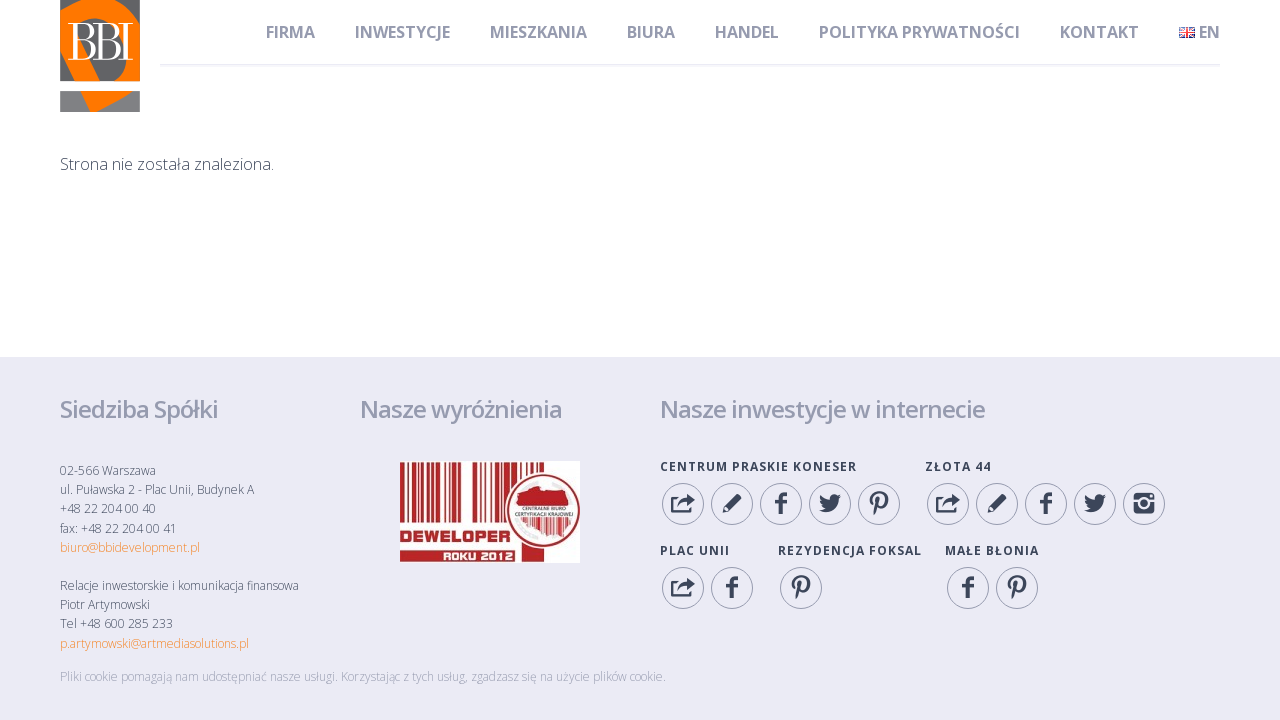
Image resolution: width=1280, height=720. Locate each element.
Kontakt (1099, 32)
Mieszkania (538, 32)
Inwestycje (402, 32)
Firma (290, 32)
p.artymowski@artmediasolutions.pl (154, 643)
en (1199, 32)
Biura (651, 32)
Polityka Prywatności (919, 32)
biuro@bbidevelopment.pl (130, 547)
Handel (747, 32)
